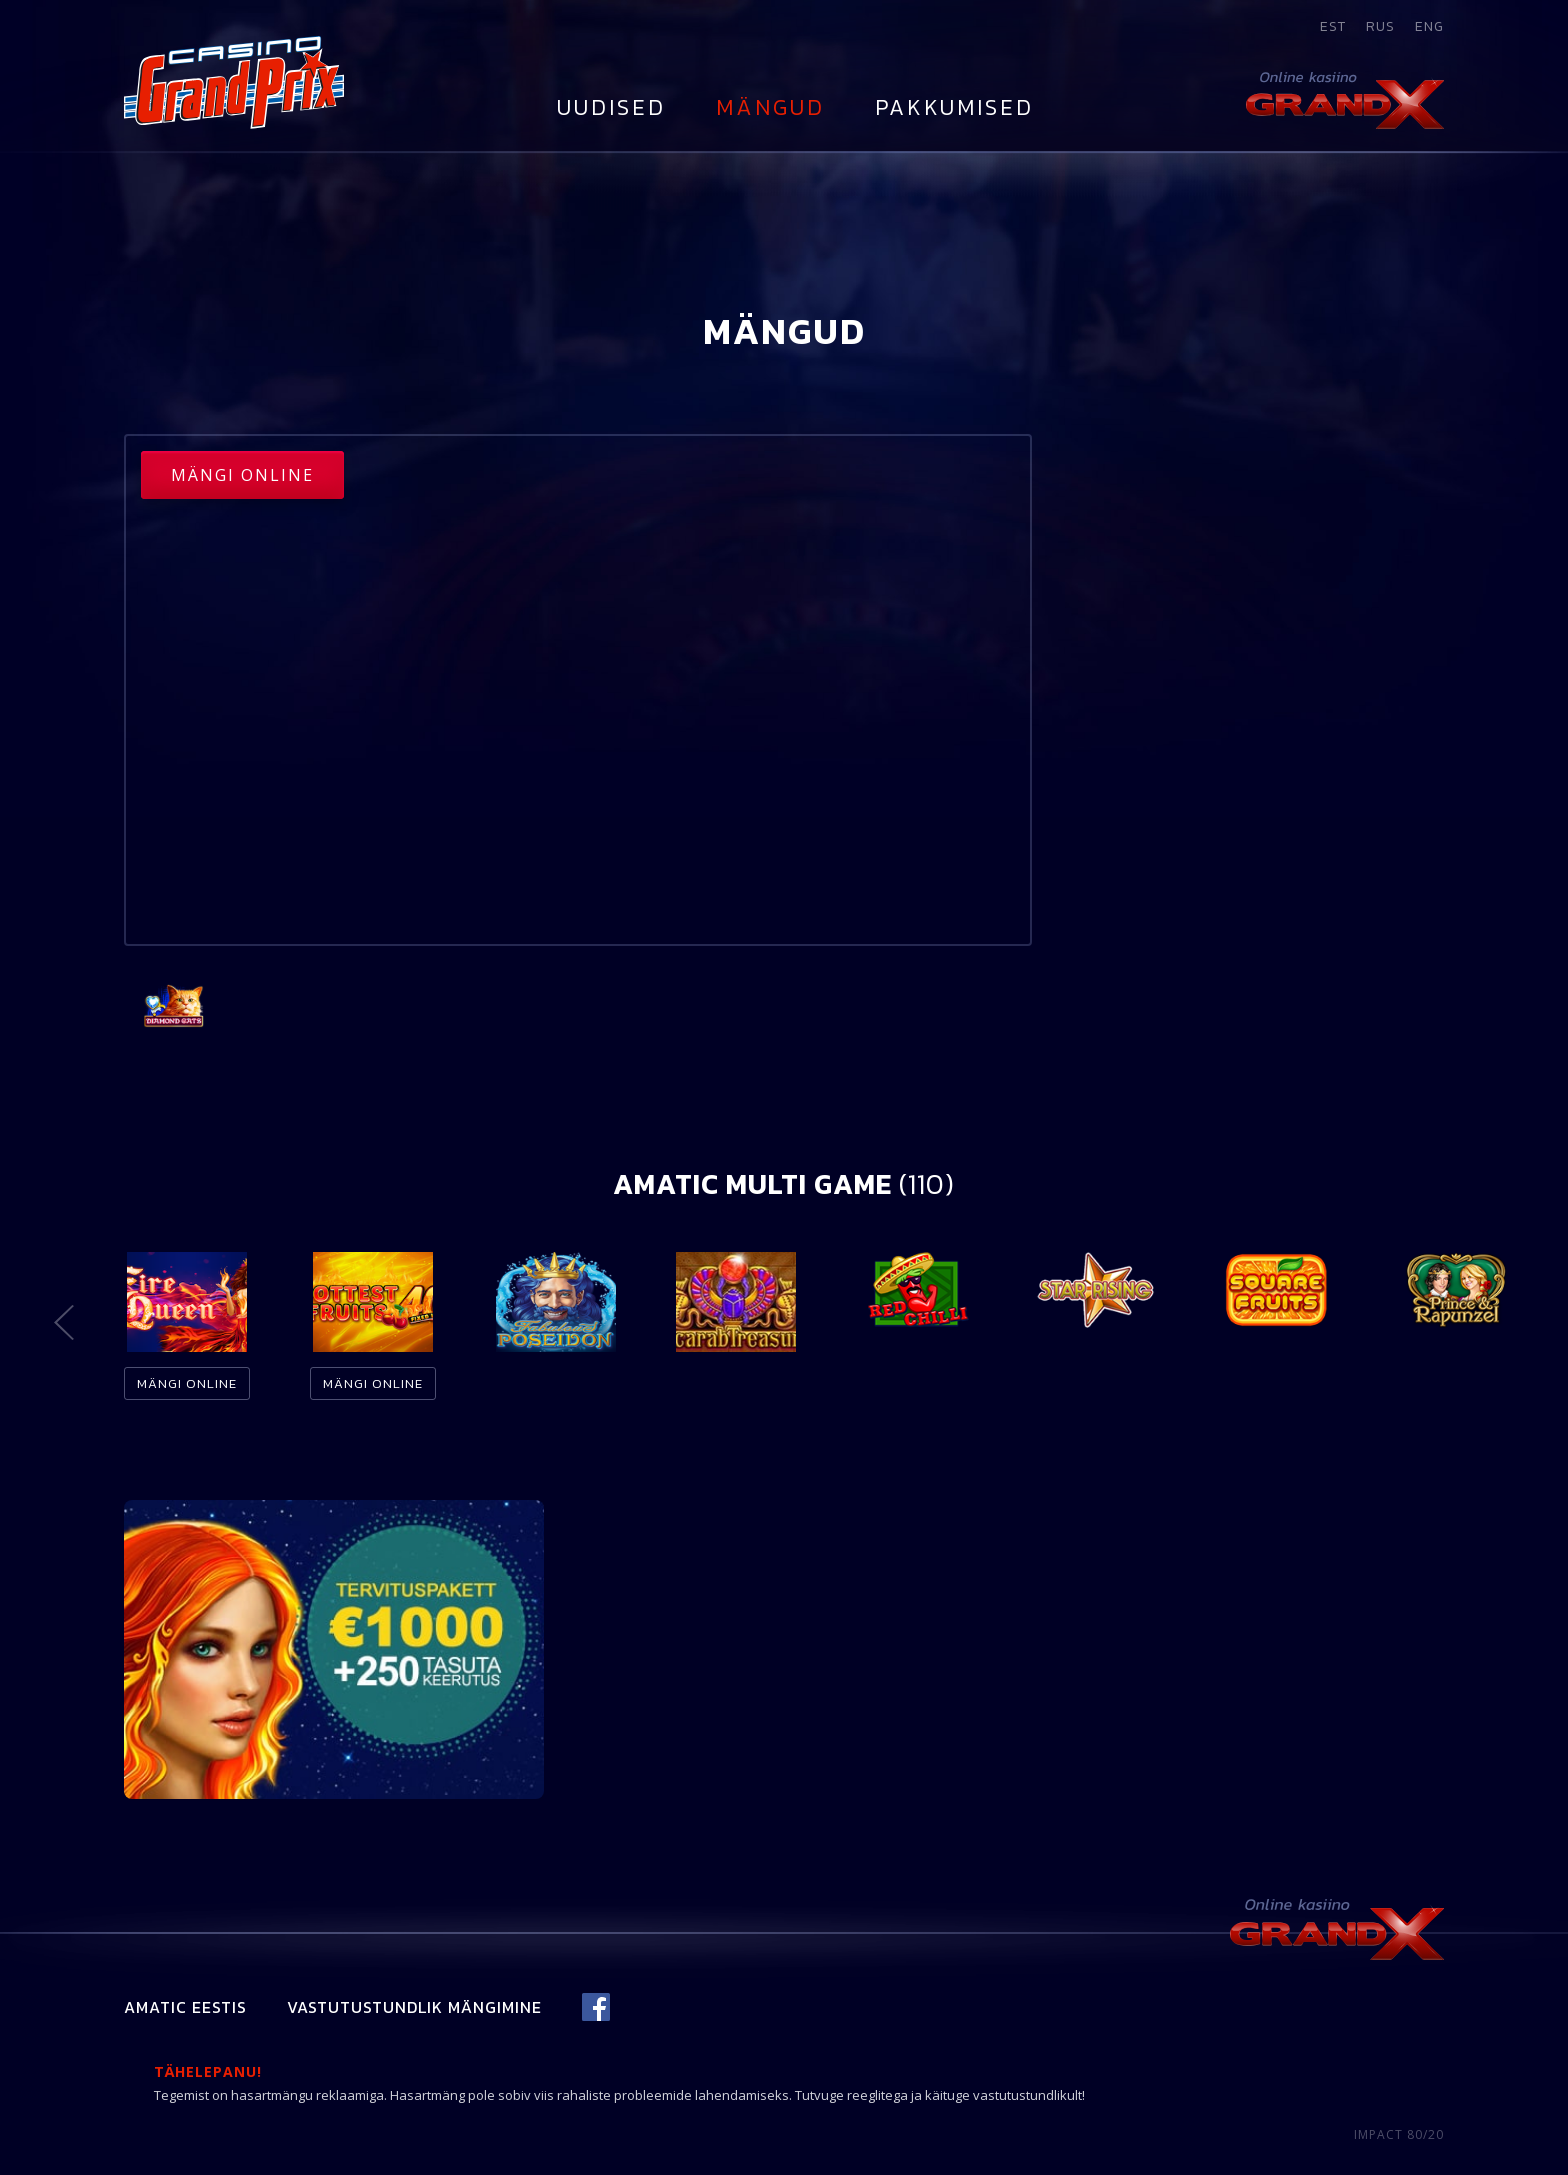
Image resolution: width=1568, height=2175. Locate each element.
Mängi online (242, 475)
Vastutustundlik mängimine (414, 2007)
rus (1380, 26)
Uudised (611, 107)
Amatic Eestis (185, 2007)
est (1333, 26)
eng (1429, 26)
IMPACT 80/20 (1399, 2134)
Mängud (770, 107)
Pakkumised (954, 107)
